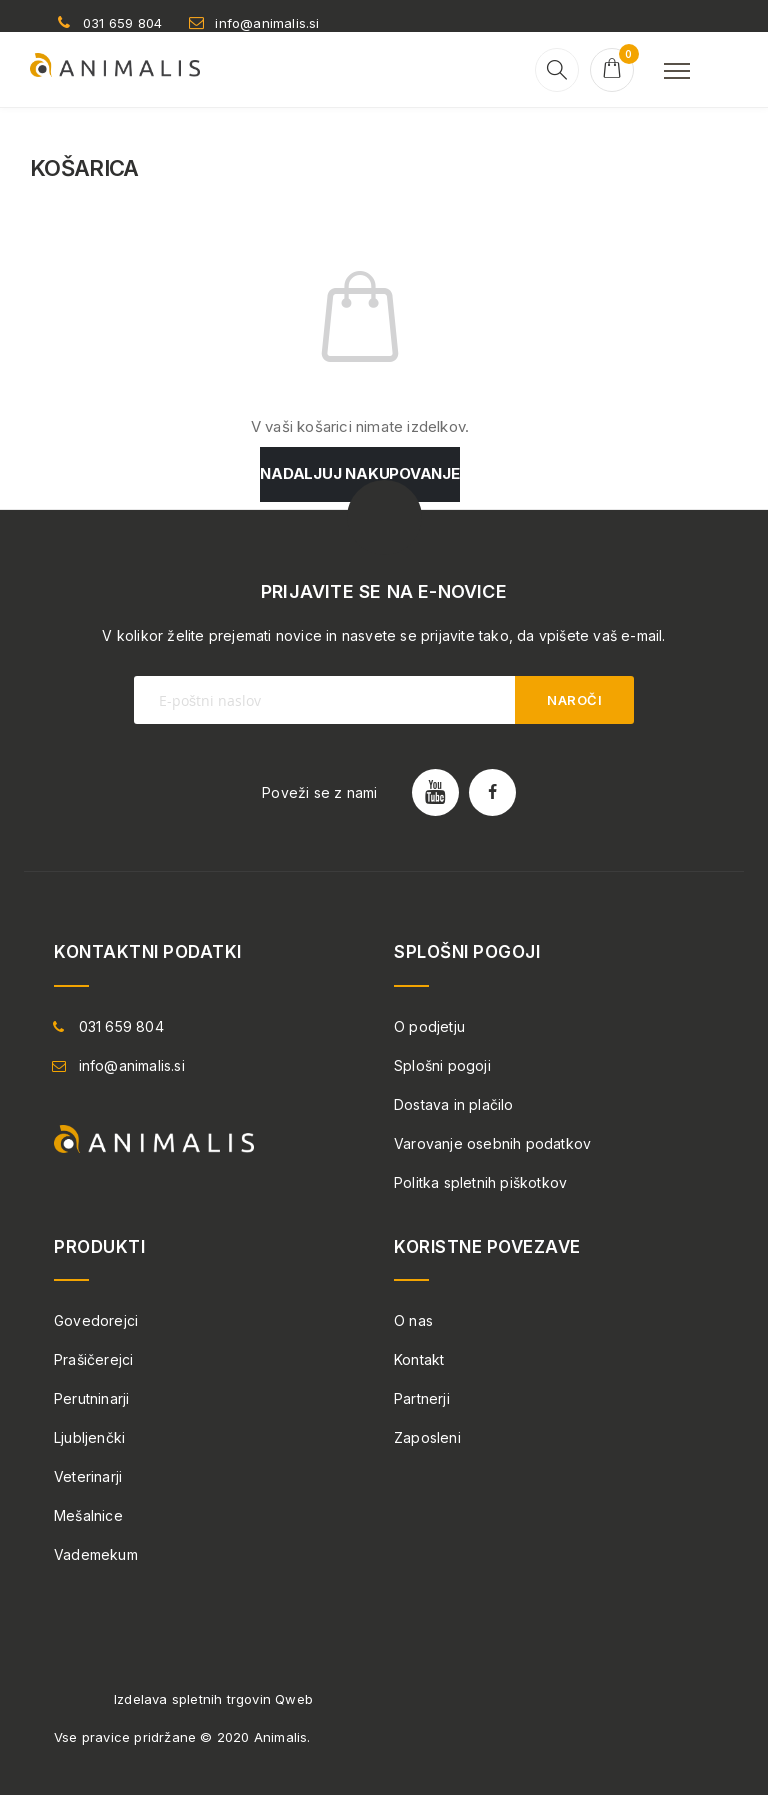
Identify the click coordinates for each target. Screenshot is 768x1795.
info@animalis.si (267, 23)
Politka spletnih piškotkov (480, 1182)
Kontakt (419, 1359)
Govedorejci (96, 1320)
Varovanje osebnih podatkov (492, 1143)
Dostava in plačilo (454, 1104)
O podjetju (429, 1026)
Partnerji (422, 1398)
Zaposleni (427, 1437)
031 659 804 (122, 23)
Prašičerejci (93, 1359)
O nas (413, 1320)
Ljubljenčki (89, 1437)
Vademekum (96, 1554)
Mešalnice (88, 1515)
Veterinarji (88, 1476)
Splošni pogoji (442, 1065)
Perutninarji (91, 1398)
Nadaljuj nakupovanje (360, 473)
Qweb (294, 1699)
